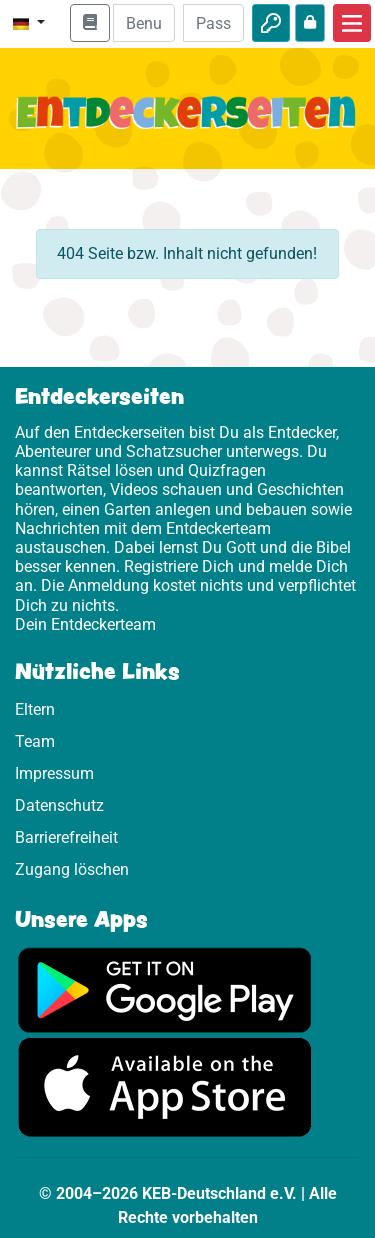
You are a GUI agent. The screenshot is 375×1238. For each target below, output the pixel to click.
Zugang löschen (72, 869)
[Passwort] (213, 23)
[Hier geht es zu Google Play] (165, 988)
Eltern (35, 709)
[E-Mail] (143, 23)
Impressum (54, 773)
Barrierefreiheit (66, 837)
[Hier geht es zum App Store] (165, 1086)
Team (35, 741)
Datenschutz (59, 805)
